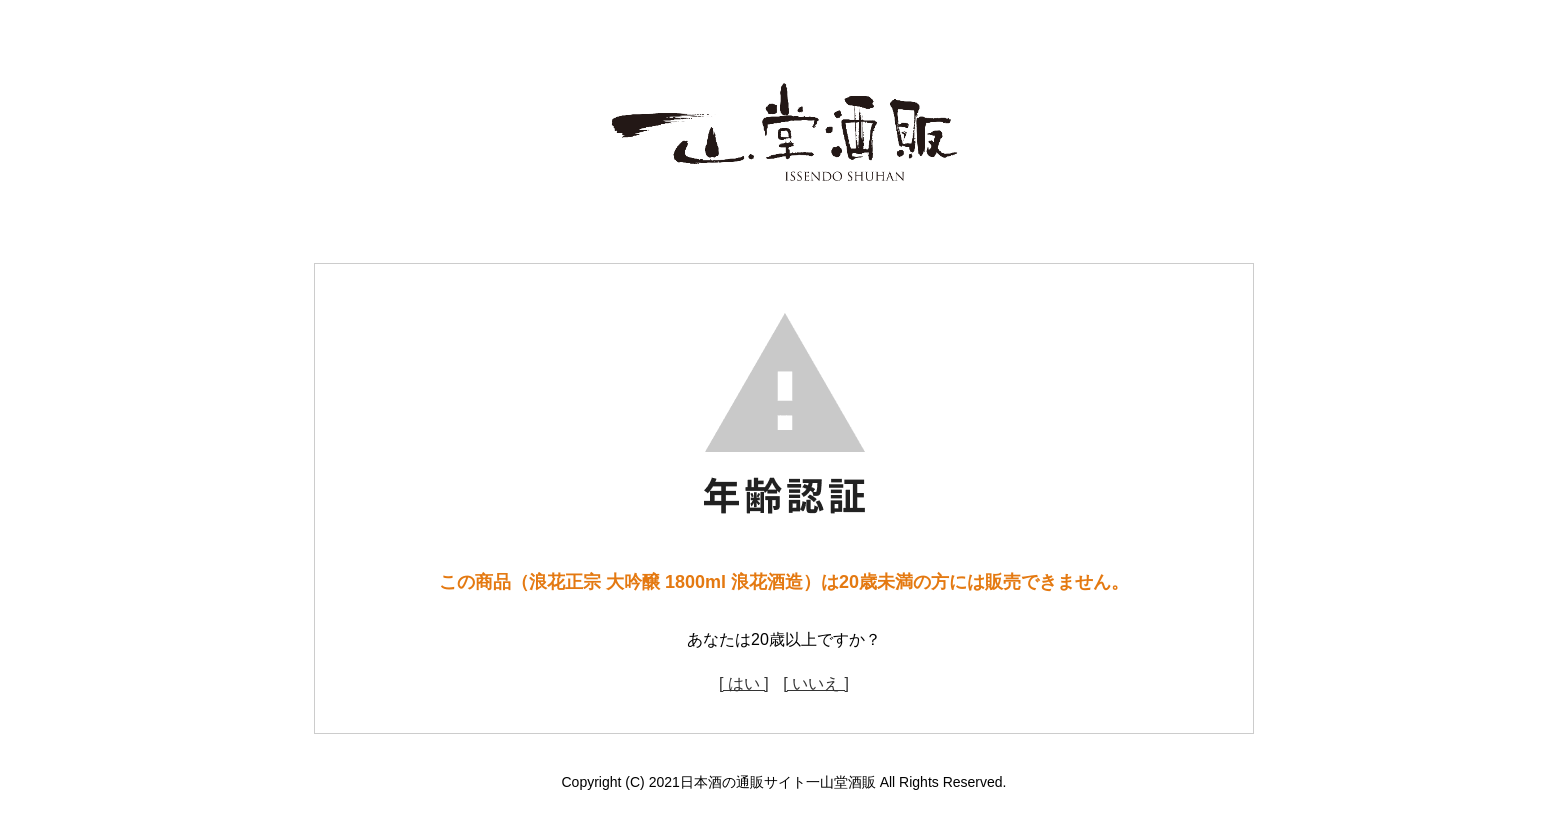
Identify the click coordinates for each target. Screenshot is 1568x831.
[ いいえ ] (816, 683)
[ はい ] (744, 683)
